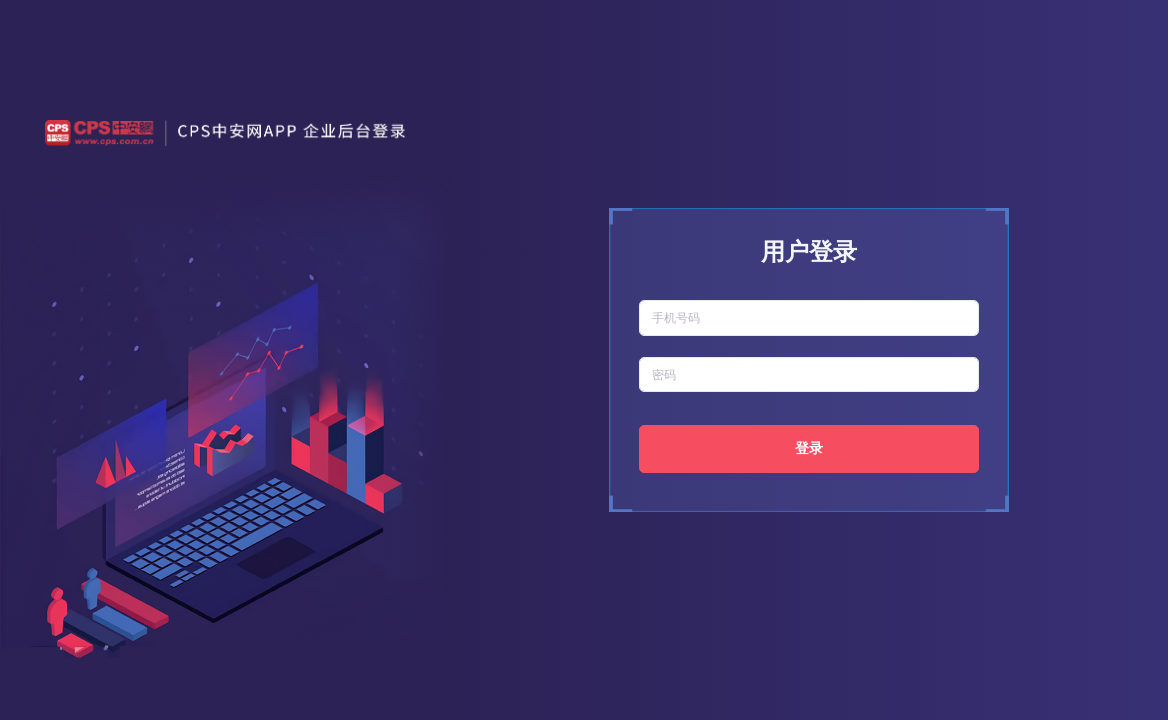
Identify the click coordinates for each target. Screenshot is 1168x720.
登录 (809, 448)
